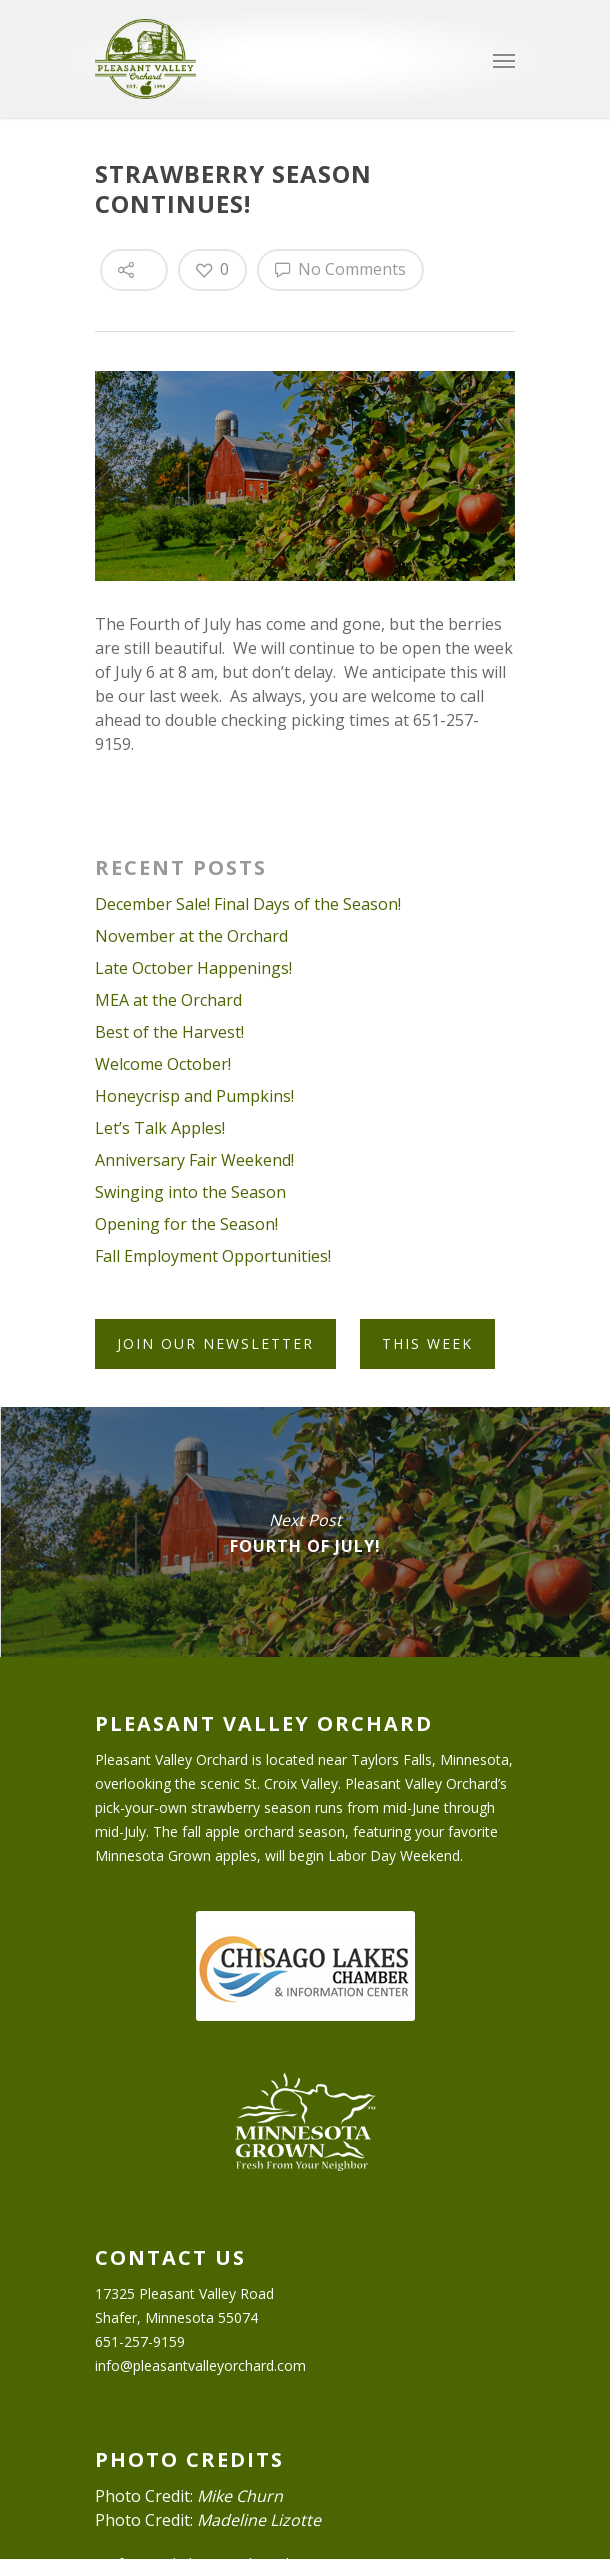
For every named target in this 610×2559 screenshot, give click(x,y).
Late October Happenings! (193, 968)
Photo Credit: (189, 2496)
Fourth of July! (305, 1532)
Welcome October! (163, 1064)
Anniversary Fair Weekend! (194, 1160)
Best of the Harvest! (169, 1032)
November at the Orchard (191, 936)
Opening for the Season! (186, 1224)
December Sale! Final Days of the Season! (248, 904)
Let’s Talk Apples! (160, 1128)
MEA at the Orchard (168, 1000)
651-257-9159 (140, 2341)
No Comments (340, 269)
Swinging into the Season (190, 1192)
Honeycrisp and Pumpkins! (194, 1096)
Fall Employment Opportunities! (213, 1256)
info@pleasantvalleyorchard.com (200, 2365)
